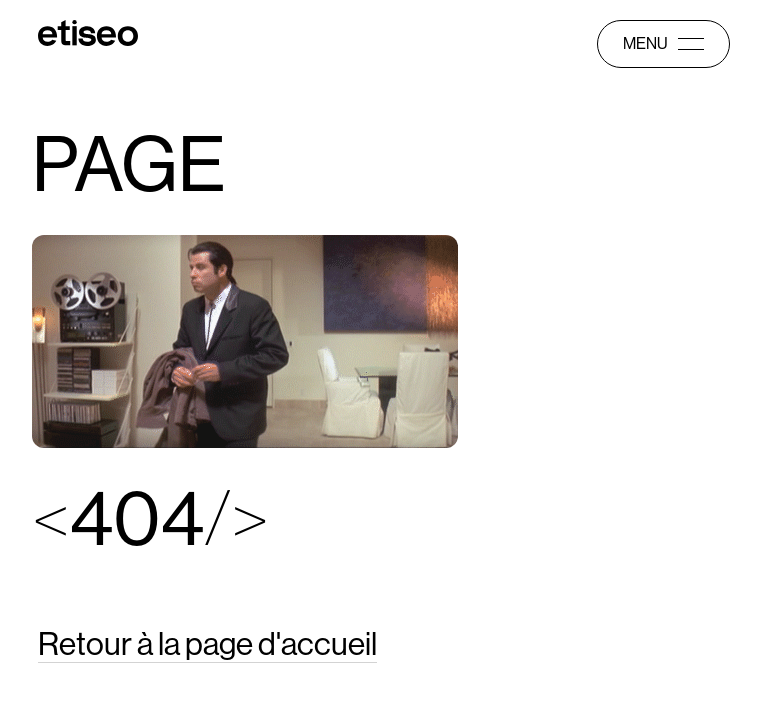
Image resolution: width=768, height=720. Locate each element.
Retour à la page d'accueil (207, 644)
